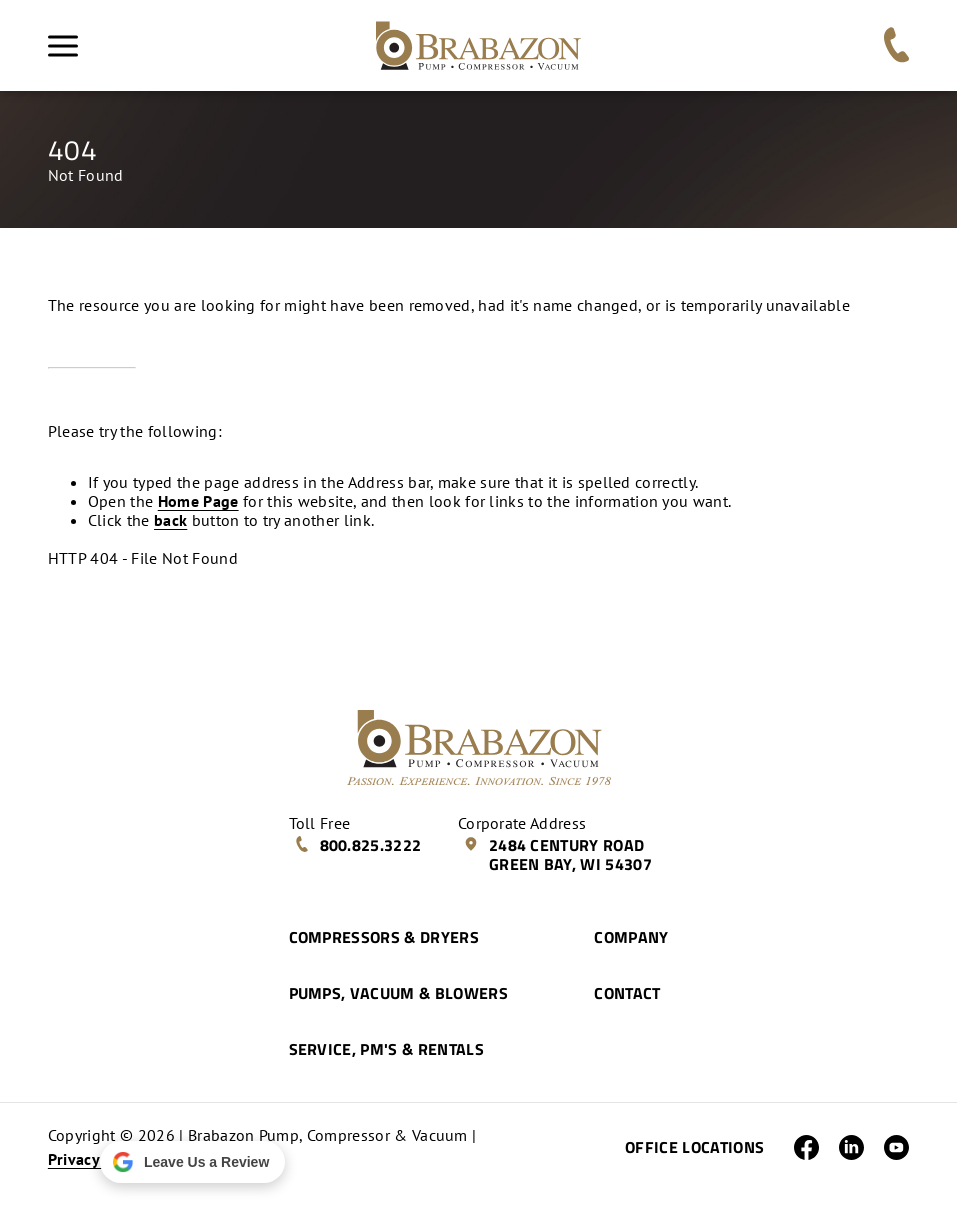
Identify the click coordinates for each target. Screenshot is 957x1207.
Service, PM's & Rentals (386, 1049)
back (170, 520)
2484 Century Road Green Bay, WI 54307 (557, 854)
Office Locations (694, 1147)
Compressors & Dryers (384, 937)
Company (631, 937)
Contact (627, 993)
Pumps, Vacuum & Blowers (398, 993)
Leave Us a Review (190, 1162)
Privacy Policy (97, 1159)
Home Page (198, 501)
